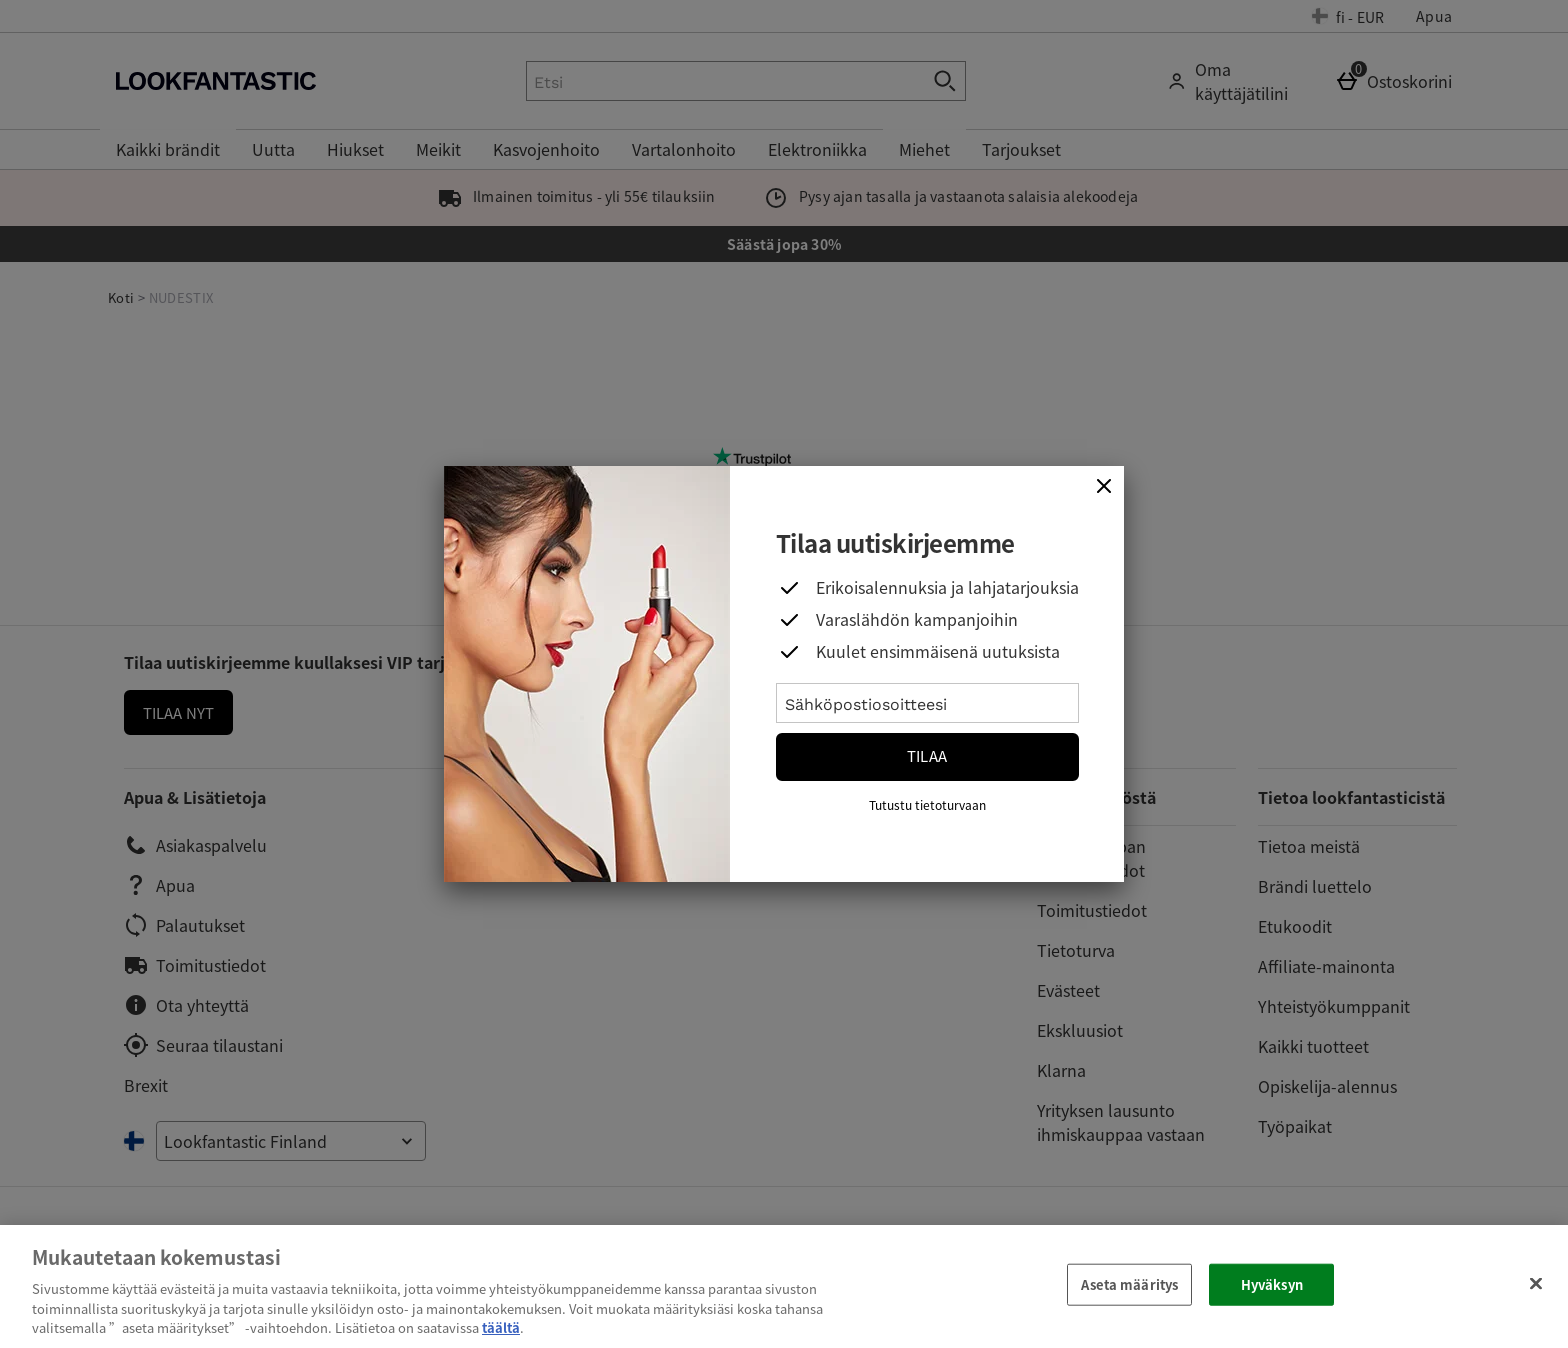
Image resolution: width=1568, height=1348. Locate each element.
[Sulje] (1104, 486)
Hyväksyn (1272, 1284)
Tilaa (927, 756)
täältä (501, 1327)
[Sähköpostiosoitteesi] (927, 703)
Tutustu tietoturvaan (927, 805)
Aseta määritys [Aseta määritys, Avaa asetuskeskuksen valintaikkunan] (1129, 1284)
